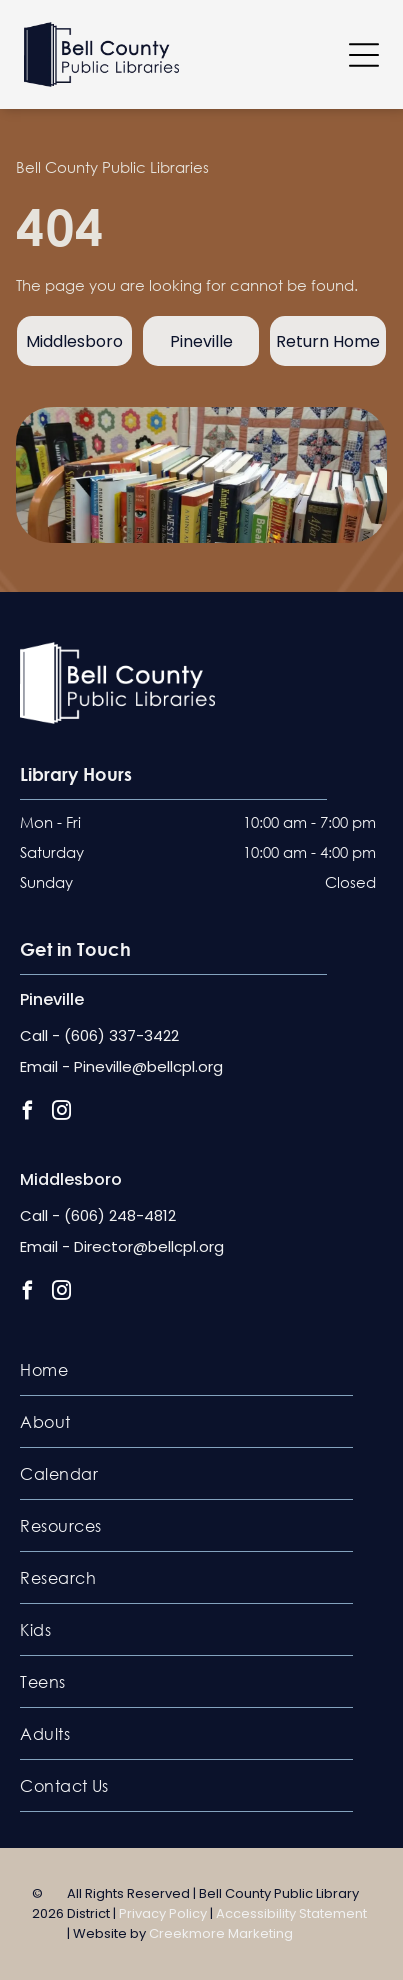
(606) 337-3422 (121, 1035)
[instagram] (61, 1113)
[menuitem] (186, 1370)
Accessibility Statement (291, 1913)
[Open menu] (364, 55)
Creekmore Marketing (221, 1933)
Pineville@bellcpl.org (148, 1066)
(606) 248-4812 (120, 1215)
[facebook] (27, 1113)
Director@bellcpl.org (149, 1246)
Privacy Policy (163, 1913)
